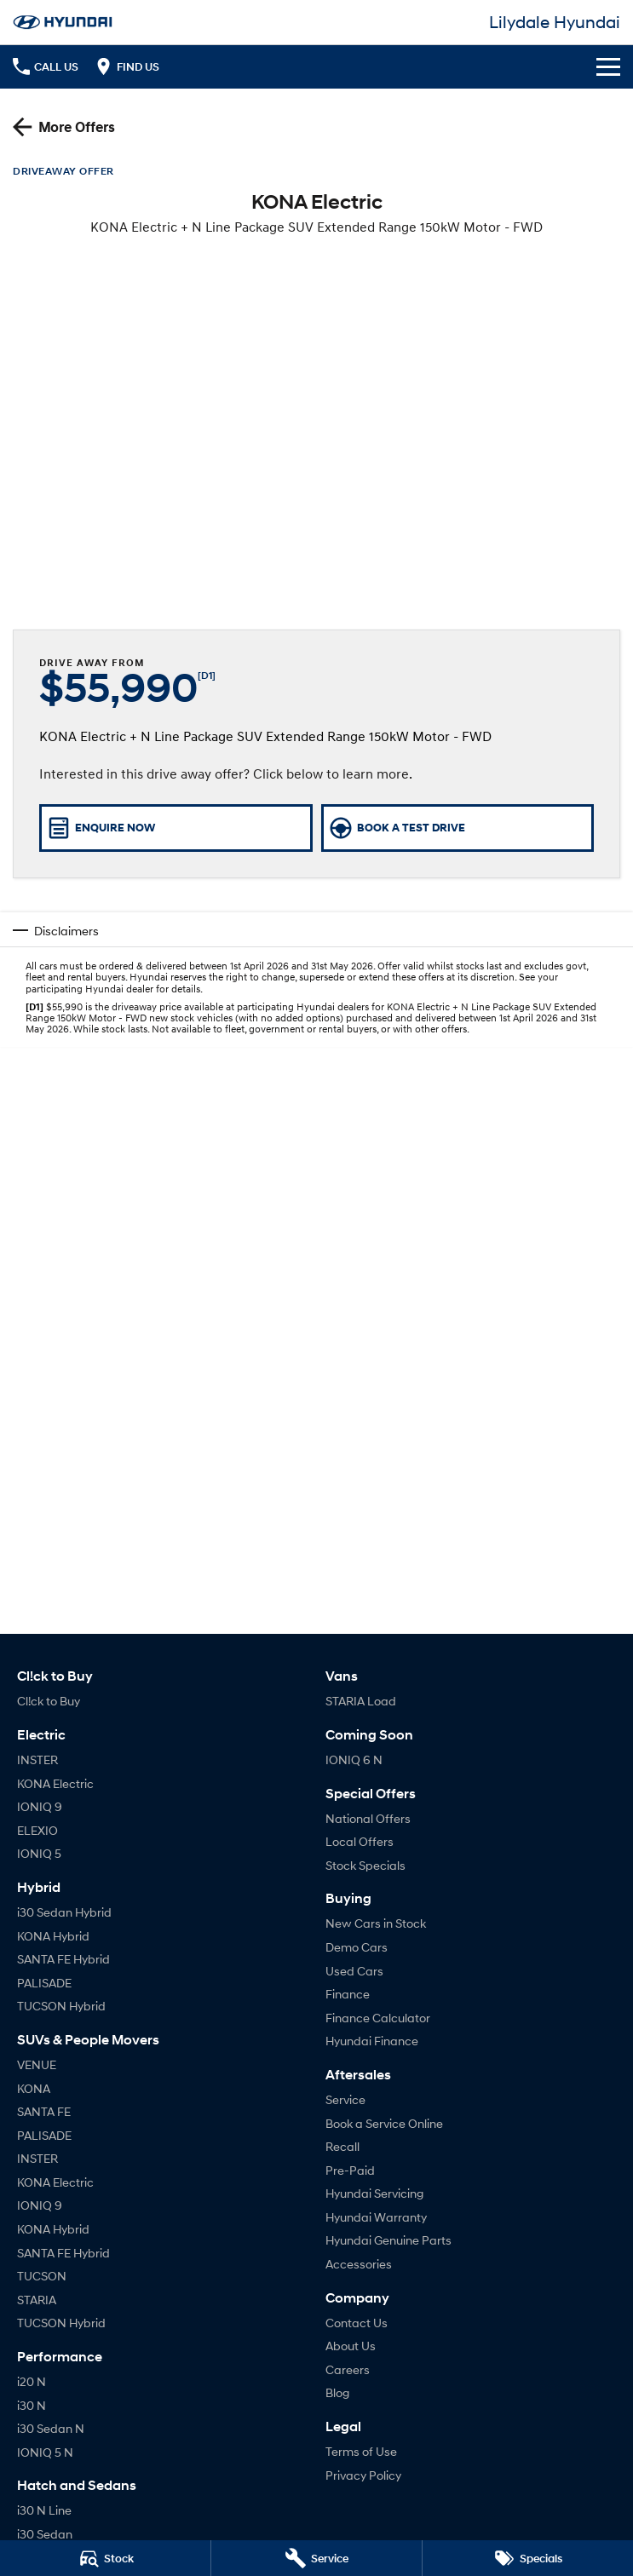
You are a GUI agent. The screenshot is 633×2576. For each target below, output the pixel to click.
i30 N (31, 2405)
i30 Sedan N (50, 2428)
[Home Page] (62, 22)
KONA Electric (55, 1783)
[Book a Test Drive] (458, 828)
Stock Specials (365, 1865)
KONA (33, 2088)
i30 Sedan (44, 2534)
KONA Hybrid (53, 1936)
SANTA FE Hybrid (63, 1959)
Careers (347, 2369)
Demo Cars (356, 1947)
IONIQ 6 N (354, 1759)
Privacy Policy (363, 2475)
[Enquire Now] (176, 828)
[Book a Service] (316, 2558)
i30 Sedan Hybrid (64, 1912)
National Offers (368, 1818)
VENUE (36, 2064)
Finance (347, 1994)
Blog (337, 2392)
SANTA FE (44, 2111)
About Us (350, 2345)
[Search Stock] (105, 2558)
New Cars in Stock (375, 1923)
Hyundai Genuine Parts (388, 2240)
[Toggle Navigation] (608, 66)
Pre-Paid (350, 2170)
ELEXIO (37, 1830)
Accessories (358, 2264)
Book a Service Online (384, 2123)
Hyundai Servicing (374, 2193)
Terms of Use (361, 2451)
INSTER (37, 1759)
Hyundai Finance (371, 2040)
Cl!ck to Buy (48, 1700)
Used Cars (354, 1971)
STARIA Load (360, 1700)
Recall (342, 2146)
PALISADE (44, 1982)
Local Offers (359, 1841)
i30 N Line (44, 2510)
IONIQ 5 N (45, 2452)
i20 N (31, 2381)
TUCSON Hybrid (61, 2005)
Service (345, 2099)
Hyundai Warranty (376, 2217)
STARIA (36, 2299)
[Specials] (528, 2558)
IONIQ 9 (39, 1806)
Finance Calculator (377, 2017)
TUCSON (41, 2275)
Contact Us (356, 2322)
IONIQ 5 (39, 1853)
